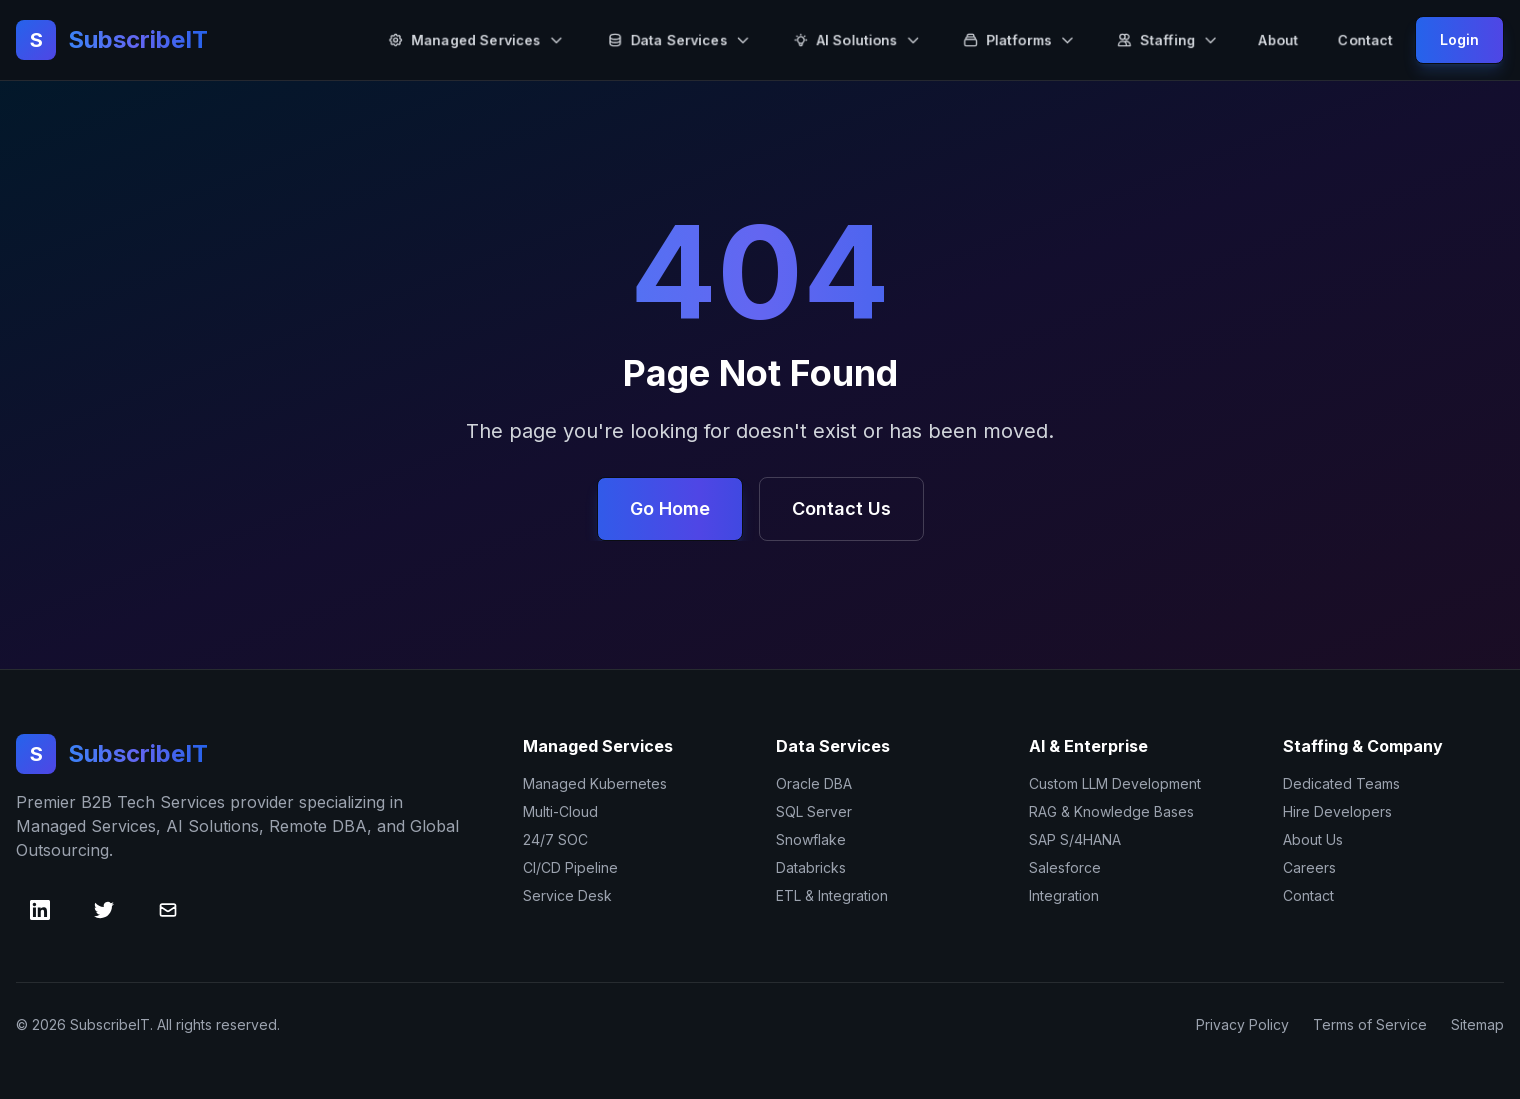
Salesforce (1065, 867)
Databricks (811, 867)
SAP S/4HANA (1075, 839)
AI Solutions (857, 39)
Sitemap (1477, 1024)
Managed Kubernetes (595, 783)
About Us (1313, 839)
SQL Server (814, 811)
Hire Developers (1337, 811)
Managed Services (476, 39)
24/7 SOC (555, 839)
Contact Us (841, 508)
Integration (1064, 895)
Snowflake (811, 839)
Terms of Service (1370, 1024)
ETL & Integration (832, 895)
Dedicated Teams (1341, 783)
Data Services (679, 39)
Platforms (1019, 39)
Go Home (670, 508)
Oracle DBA (814, 783)
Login (1459, 39)
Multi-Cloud (560, 811)
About (1278, 39)
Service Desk (567, 895)
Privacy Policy (1242, 1024)
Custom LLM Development (1115, 783)
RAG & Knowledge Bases (1111, 811)
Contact (1365, 39)
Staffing (1167, 39)
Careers (1309, 867)
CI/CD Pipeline (570, 867)
